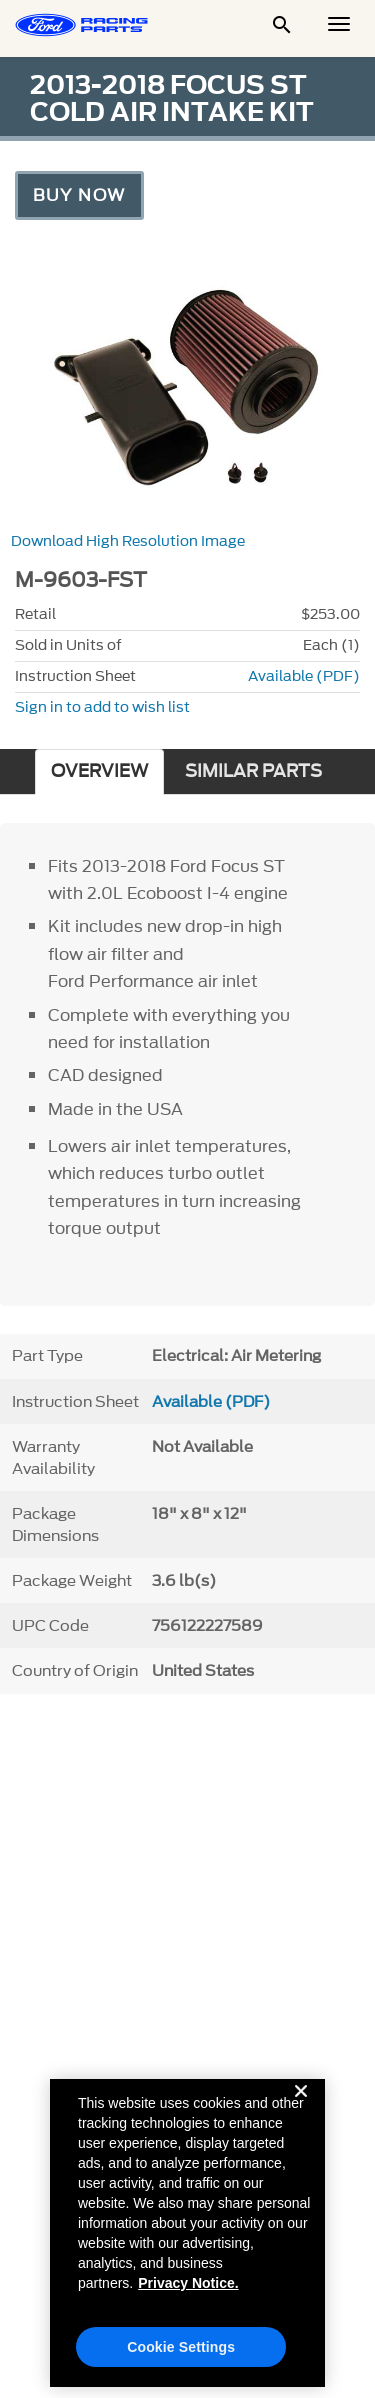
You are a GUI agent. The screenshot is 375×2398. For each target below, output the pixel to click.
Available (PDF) (304, 676)
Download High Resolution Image (128, 541)
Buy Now (79, 195)
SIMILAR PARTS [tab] (253, 771)
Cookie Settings (181, 2355)
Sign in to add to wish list (102, 707)
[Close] (301, 2115)
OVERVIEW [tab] (99, 771)
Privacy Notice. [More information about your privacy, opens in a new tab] (188, 2291)
